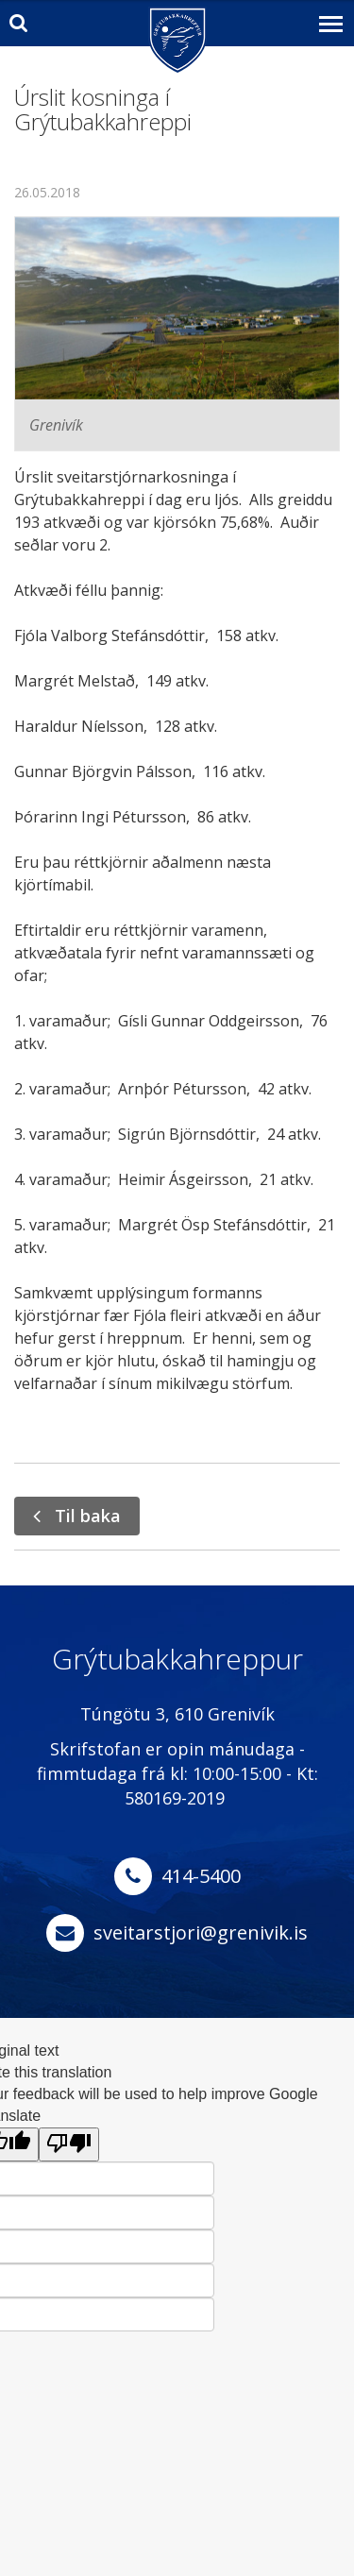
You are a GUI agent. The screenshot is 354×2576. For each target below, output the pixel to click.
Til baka (88, 1515)
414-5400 (201, 1876)
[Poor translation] (69, 2144)
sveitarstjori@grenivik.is (200, 1932)
